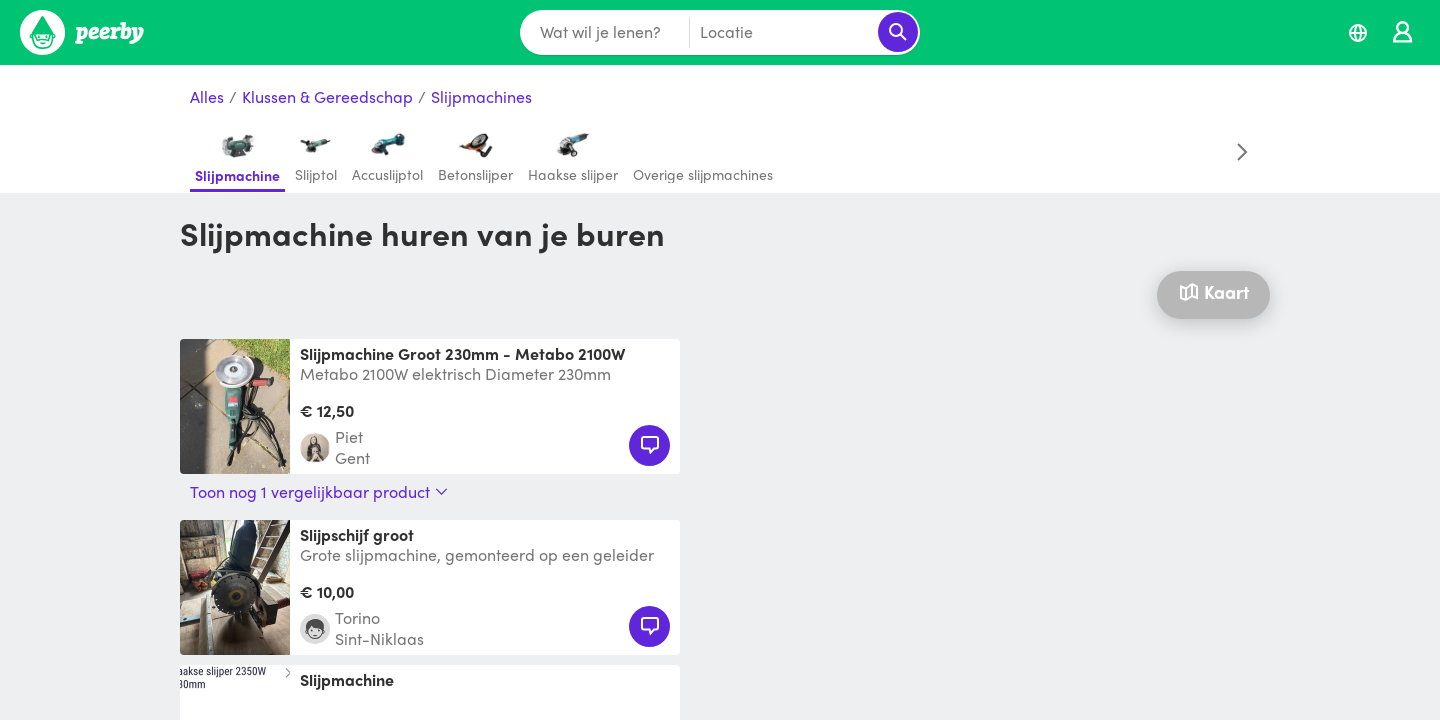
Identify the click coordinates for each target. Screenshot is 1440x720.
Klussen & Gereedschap (327, 97)
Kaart (1213, 291)
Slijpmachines (481, 97)
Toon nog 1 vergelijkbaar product (319, 492)
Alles (207, 97)
